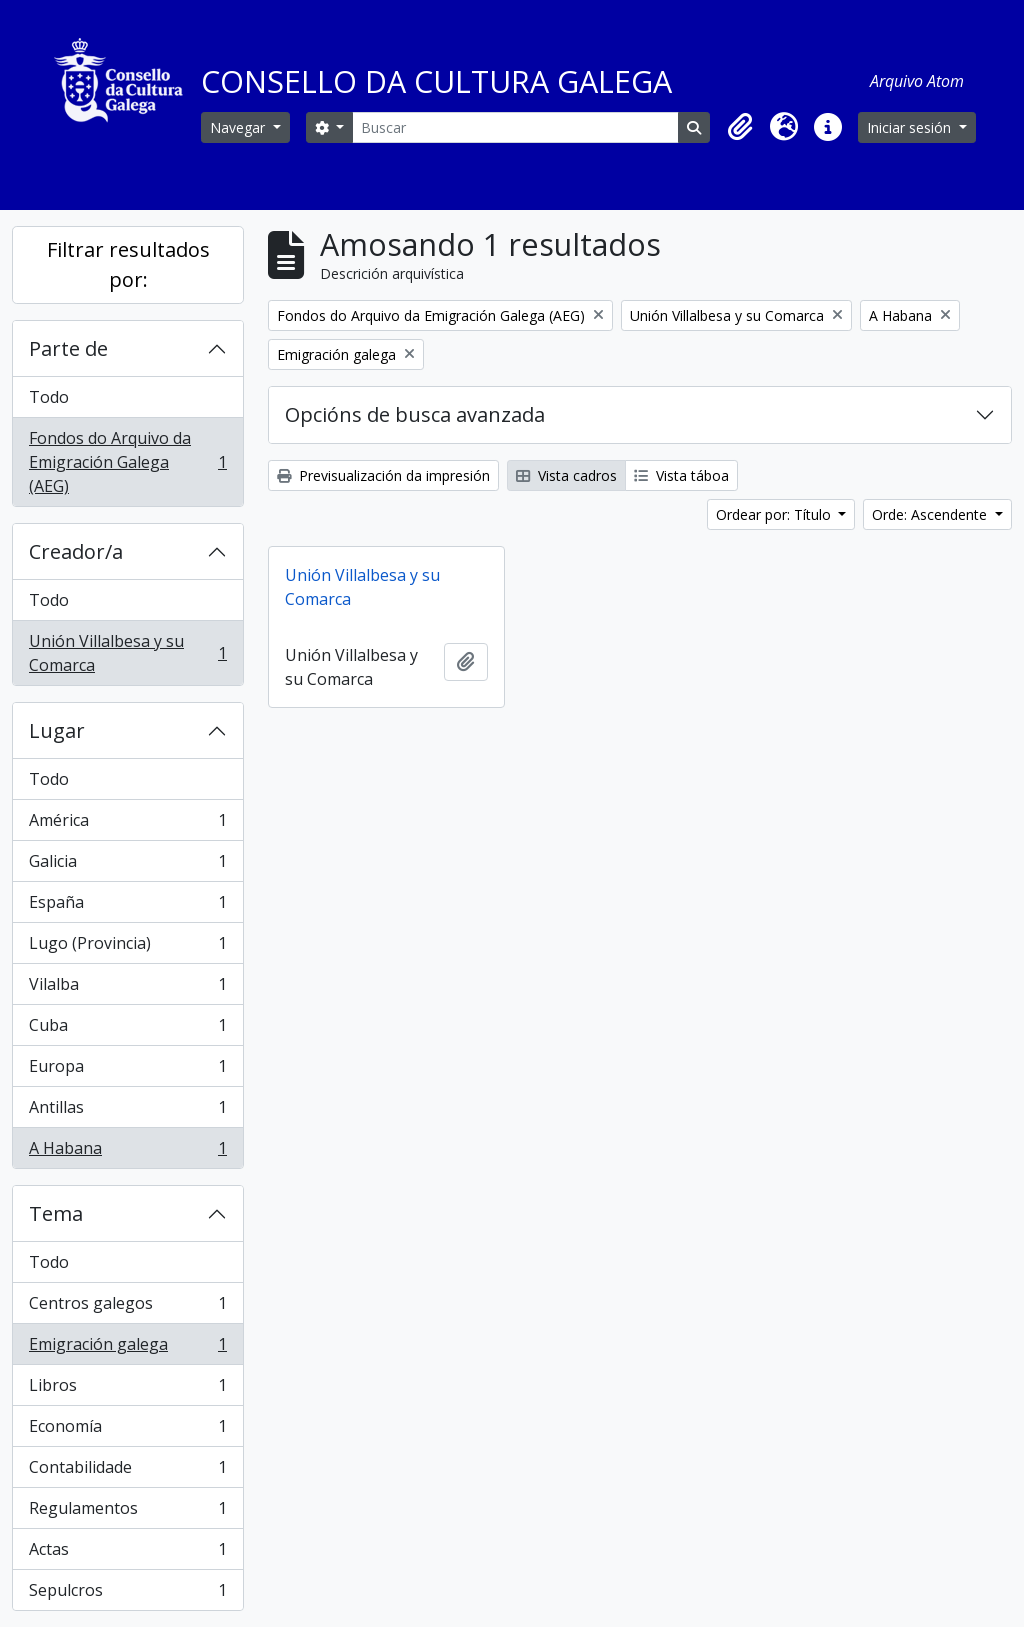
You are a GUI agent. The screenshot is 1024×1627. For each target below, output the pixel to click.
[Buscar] (515, 127)
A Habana (127, 1152)
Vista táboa (681, 475)
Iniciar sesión (911, 127)
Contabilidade (127, 1471)
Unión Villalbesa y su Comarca (127, 653)
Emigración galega (127, 1348)
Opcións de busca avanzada (415, 414)
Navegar (239, 127)
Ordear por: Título (775, 514)
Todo (49, 397)
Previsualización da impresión (383, 475)
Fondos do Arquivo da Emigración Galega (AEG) (127, 462)
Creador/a (76, 551)
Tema (56, 1213)
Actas (127, 1553)
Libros (127, 1389)
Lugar (57, 730)
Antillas (127, 1111)
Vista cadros (566, 475)
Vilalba (127, 988)
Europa (127, 1070)
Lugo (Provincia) (127, 947)
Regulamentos (127, 1512)
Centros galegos (127, 1307)
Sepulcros (127, 1594)
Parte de (68, 348)
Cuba (127, 1029)
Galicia (127, 865)
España (127, 906)
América (127, 824)
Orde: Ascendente (931, 514)
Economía (127, 1430)
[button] (740, 127)
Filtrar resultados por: (128, 264)
